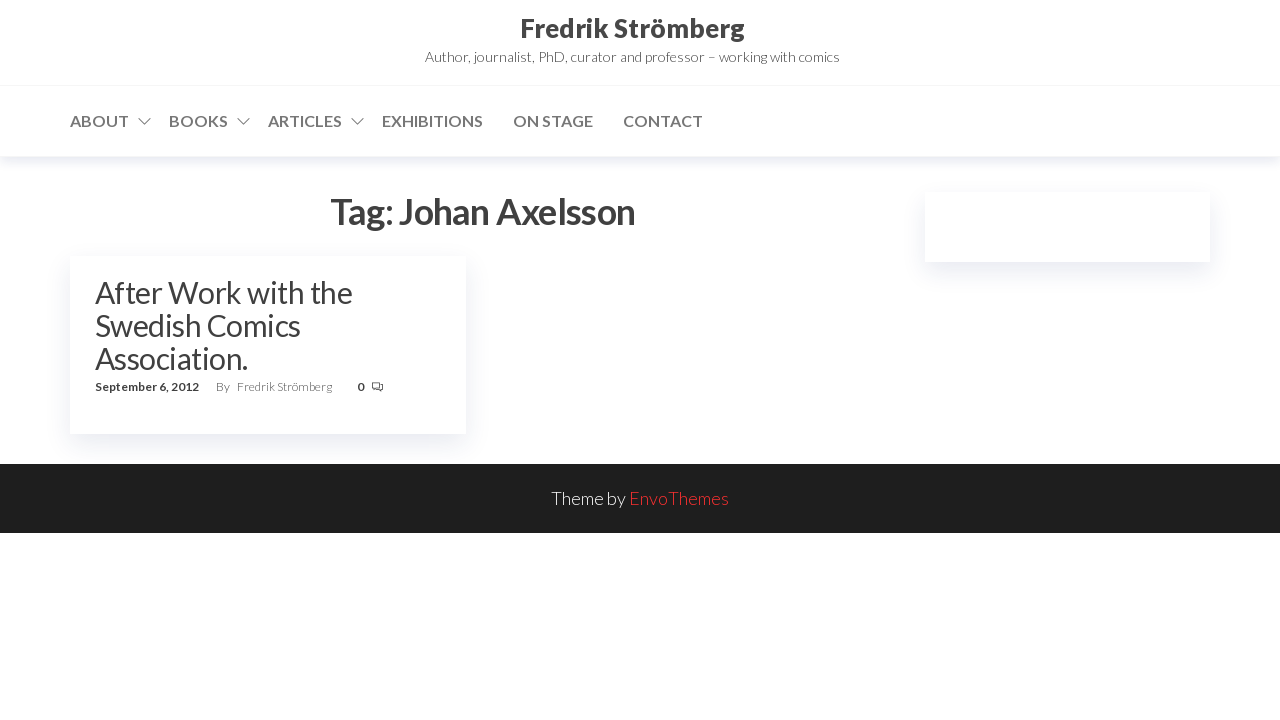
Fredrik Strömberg (632, 28)
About (99, 120)
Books (198, 120)
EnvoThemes (679, 498)
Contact (663, 120)
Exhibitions (432, 120)
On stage (553, 120)
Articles (305, 120)
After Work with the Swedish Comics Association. (223, 325)
